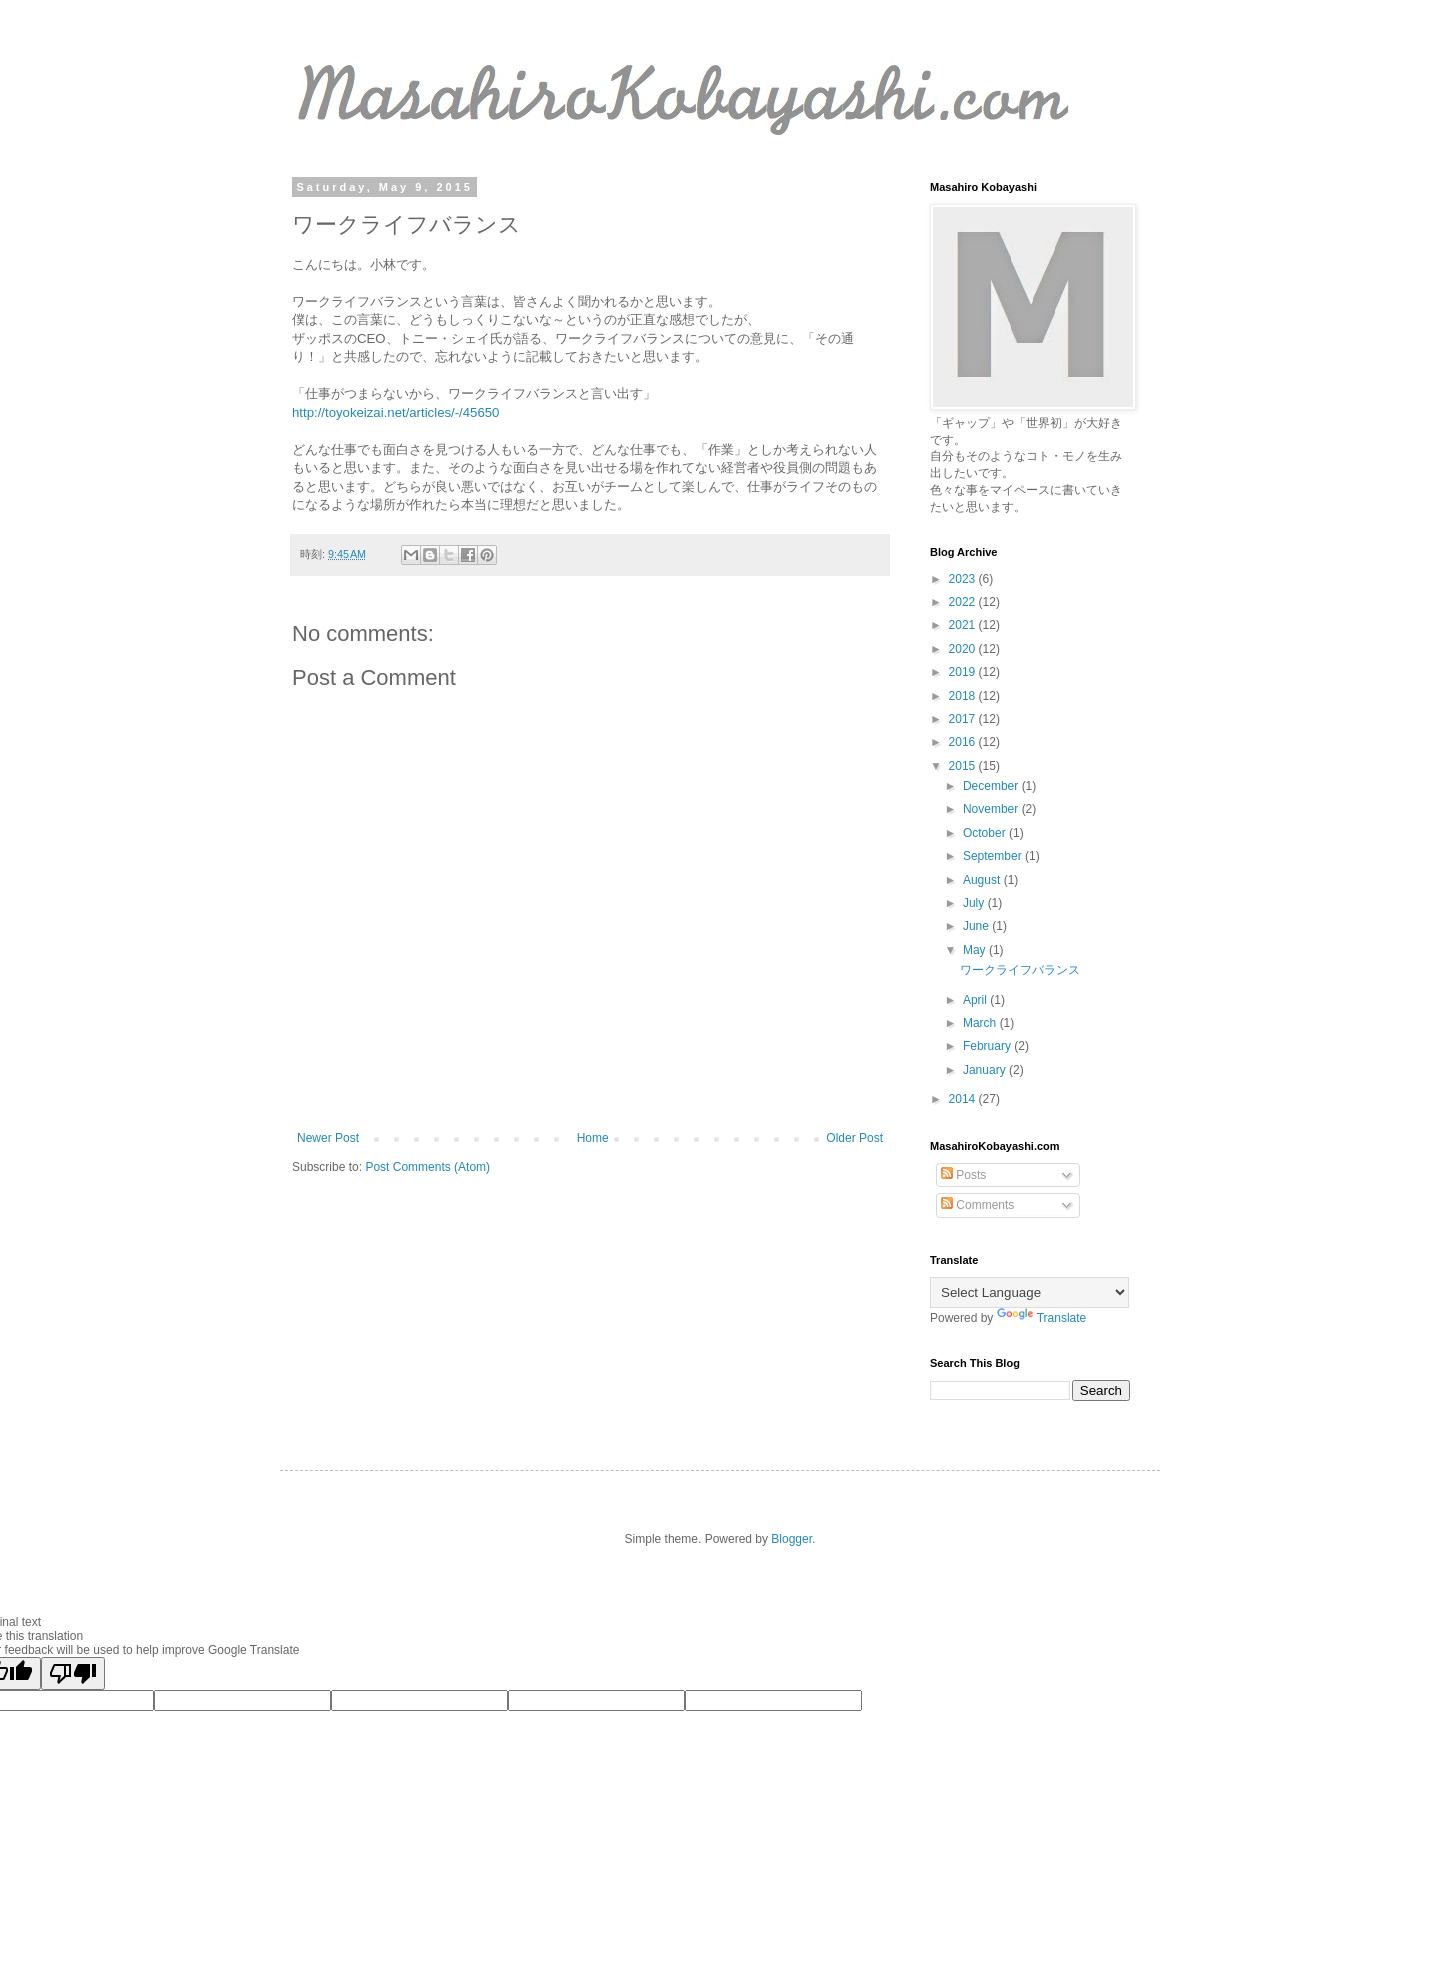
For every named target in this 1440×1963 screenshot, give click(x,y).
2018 (964, 696)
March (981, 1023)
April (976, 1000)
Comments (977, 1205)
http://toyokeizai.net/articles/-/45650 (395, 412)
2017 (964, 719)
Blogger (791, 1539)
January (986, 1070)
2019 (964, 672)
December (992, 786)
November (992, 809)
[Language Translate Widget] (1029, 1292)
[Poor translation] (73, 1673)
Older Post (854, 1138)
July (975, 903)
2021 (964, 625)
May (976, 950)
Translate (1042, 1318)
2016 (964, 742)
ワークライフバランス (1020, 970)
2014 (964, 1099)
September (994, 856)
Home (593, 1138)
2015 (964, 766)
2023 (964, 579)
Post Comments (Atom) (427, 1167)
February (988, 1046)
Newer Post (328, 1138)
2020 (964, 649)
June (977, 926)
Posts (963, 1175)
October (986, 833)
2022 (964, 602)
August (983, 880)
